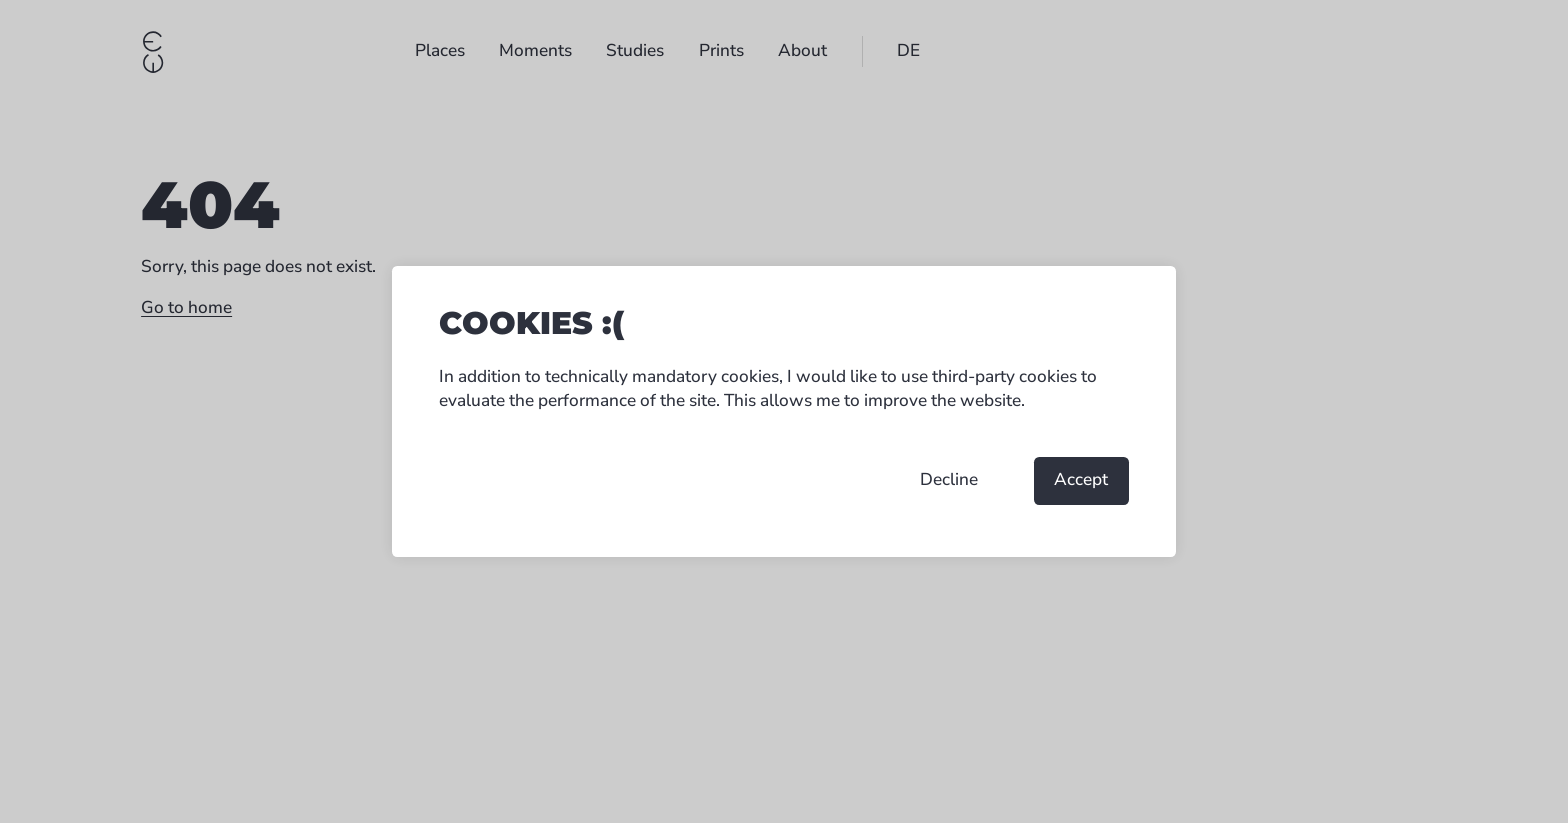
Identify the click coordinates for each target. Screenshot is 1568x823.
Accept (1081, 479)
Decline (949, 479)
